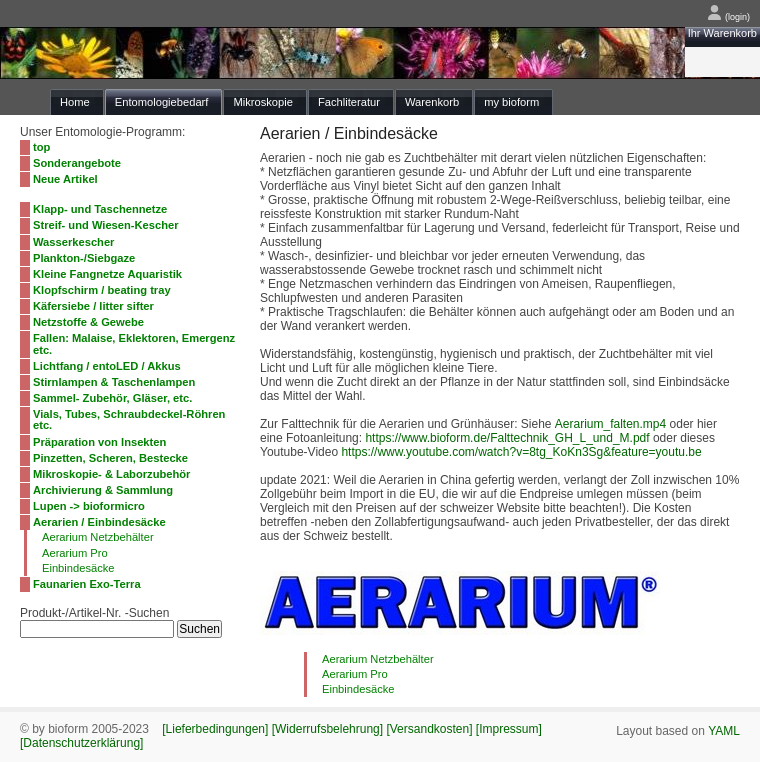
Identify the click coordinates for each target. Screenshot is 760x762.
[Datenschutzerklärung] (81, 743)
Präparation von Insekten (99, 442)
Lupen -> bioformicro (89, 506)
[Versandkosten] (429, 729)
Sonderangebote (77, 163)
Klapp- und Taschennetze (100, 209)
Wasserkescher (73, 242)
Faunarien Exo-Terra (87, 584)
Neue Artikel (65, 179)
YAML (724, 731)
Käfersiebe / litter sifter (93, 306)
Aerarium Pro (75, 553)
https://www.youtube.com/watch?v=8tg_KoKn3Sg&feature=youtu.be (521, 452)
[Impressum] (509, 729)
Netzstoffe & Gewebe (88, 322)
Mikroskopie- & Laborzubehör (111, 474)
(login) (728, 17)
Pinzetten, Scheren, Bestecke (110, 458)
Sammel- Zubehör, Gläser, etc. (112, 398)
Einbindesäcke (78, 568)
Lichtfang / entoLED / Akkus (107, 366)
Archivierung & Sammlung (103, 490)
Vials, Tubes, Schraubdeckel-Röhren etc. (129, 419)
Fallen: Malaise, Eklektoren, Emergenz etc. (134, 343)
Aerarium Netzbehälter (98, 537)
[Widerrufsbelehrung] (327, 729)
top (41, 147)
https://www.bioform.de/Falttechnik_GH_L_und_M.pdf (507, 438)
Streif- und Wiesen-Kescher (106, 225)
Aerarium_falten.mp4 (610, 424)
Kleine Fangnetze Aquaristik (107, 274)
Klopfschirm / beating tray (102, 290)
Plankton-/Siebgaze (84, 258)
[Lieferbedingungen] (215, 729)
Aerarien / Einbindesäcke (99, 522)
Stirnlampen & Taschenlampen (114, 382)
